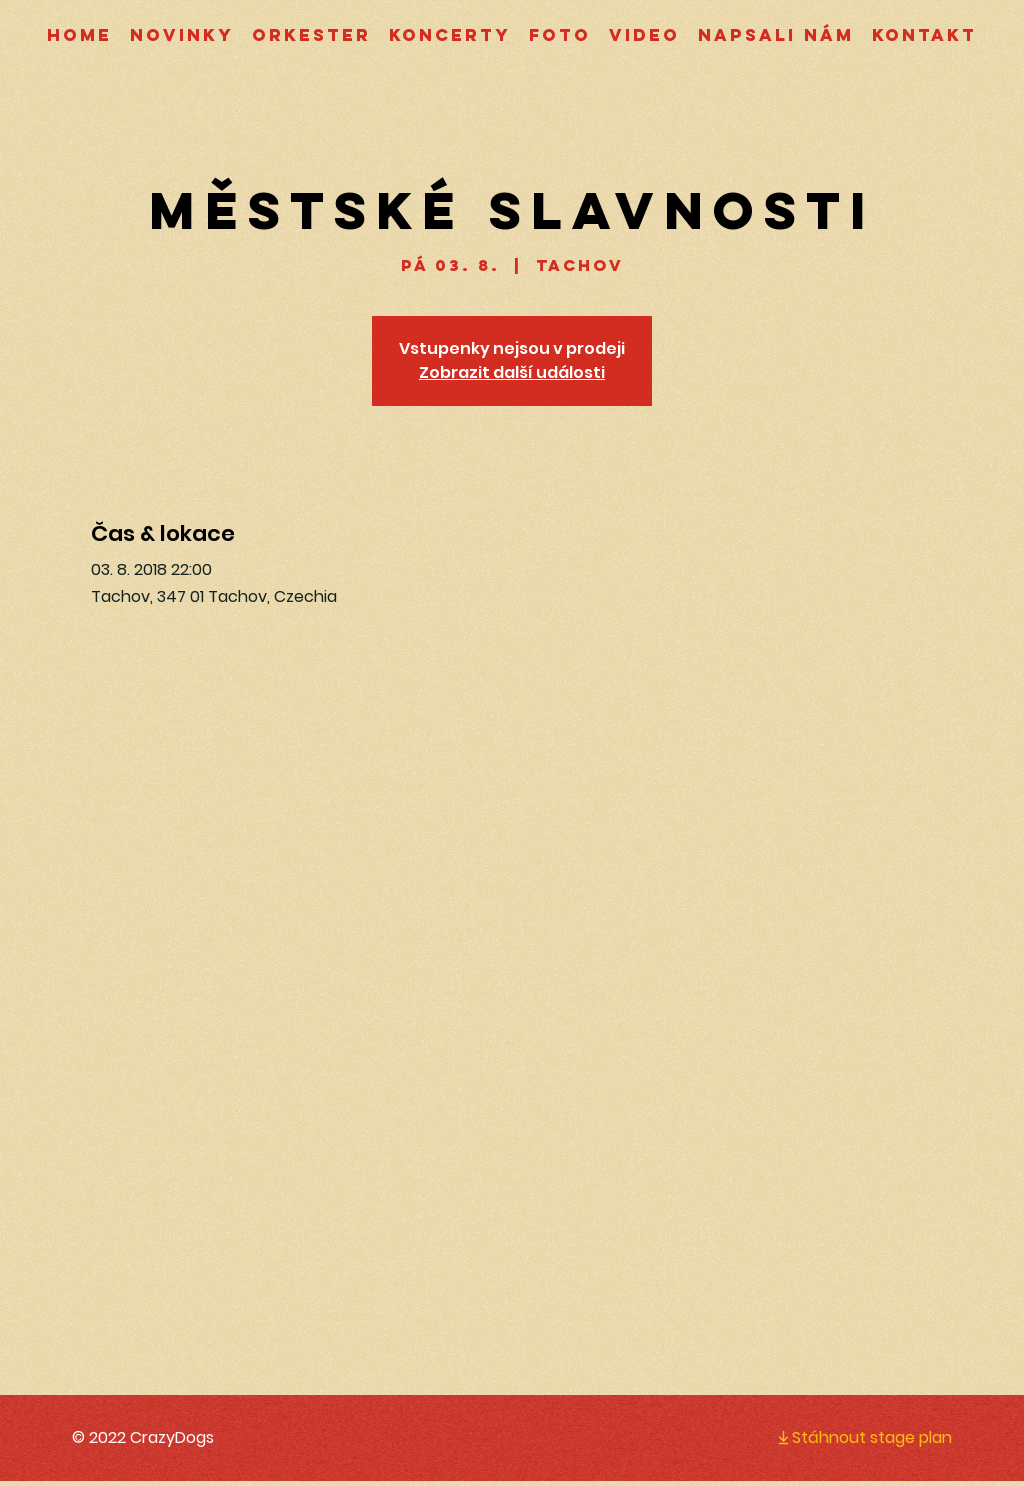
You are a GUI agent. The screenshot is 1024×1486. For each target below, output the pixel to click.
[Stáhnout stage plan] (848, 1437)
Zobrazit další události (512, 372)
